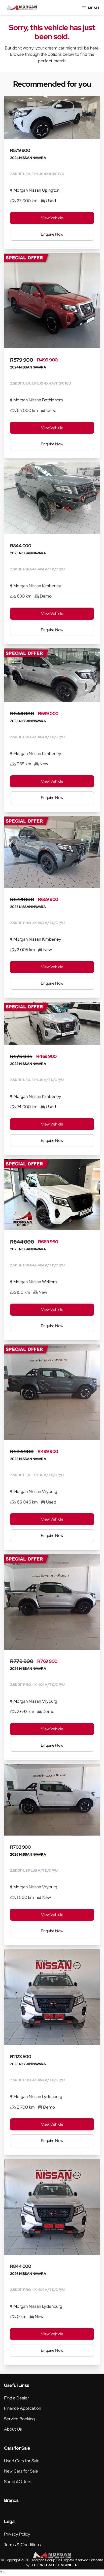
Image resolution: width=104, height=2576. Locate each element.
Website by (64, 2562)
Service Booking (19, 2419)
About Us (13, 2429)
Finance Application (22, 2408)
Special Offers (17, 2481)
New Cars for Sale (21, 2471)
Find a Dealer (16, 2398)
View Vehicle (52, 218)
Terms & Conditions (22, 2544)
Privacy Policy (17, 2534)
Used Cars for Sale (22, 2460)
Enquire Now (52, 234)
